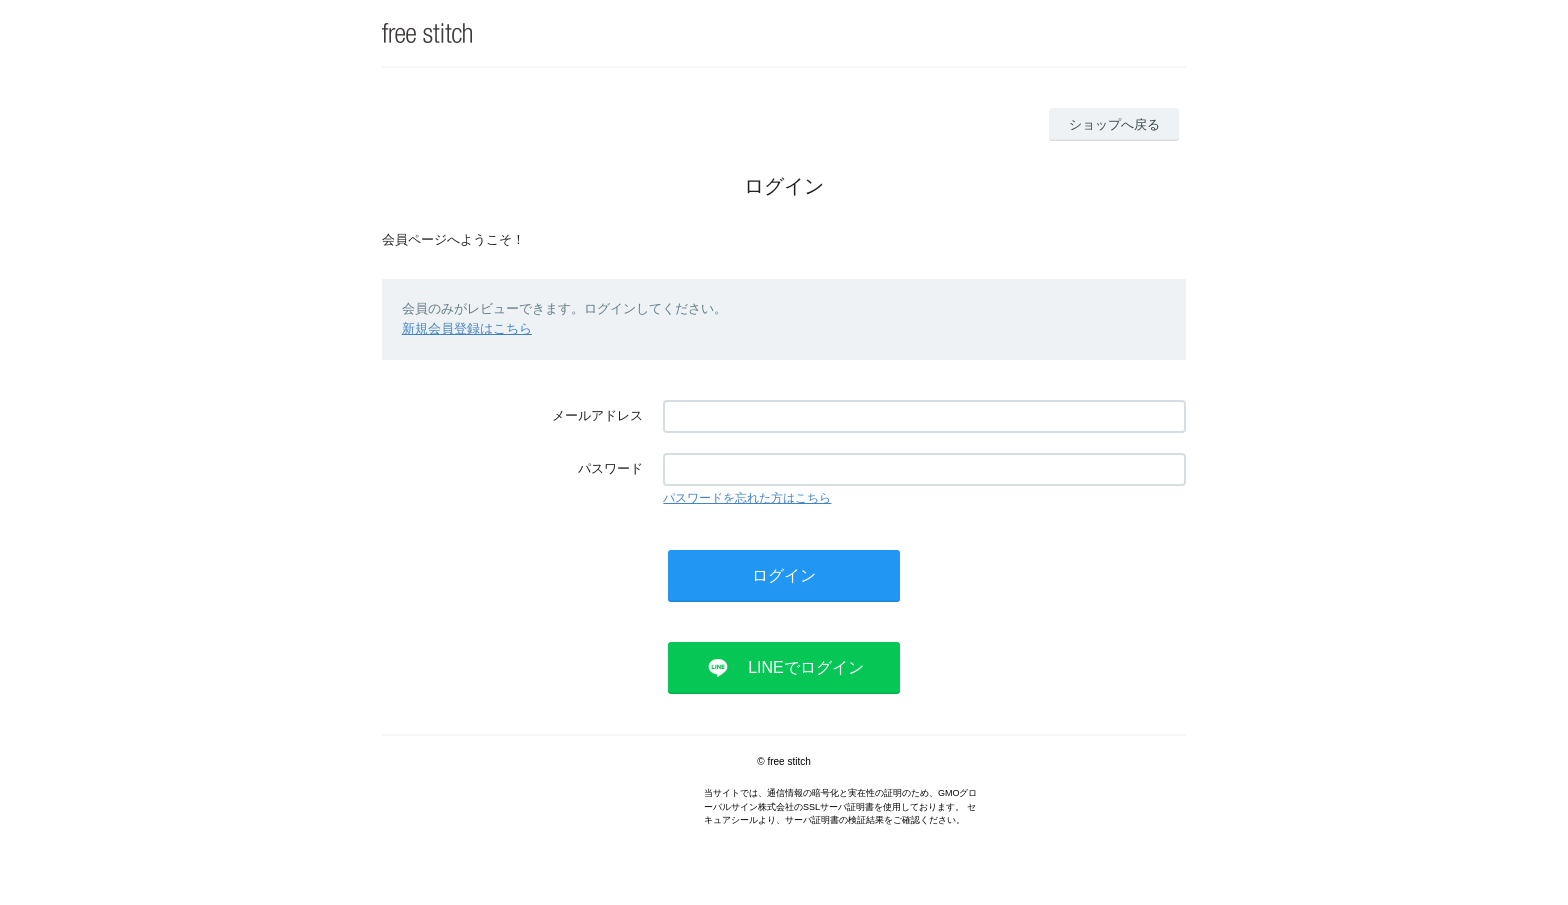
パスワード (610, 468)
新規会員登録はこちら (467, 328)
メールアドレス (597, 415)
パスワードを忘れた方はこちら (747, 498)
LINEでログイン (806, 667)
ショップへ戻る (1114, 124)
